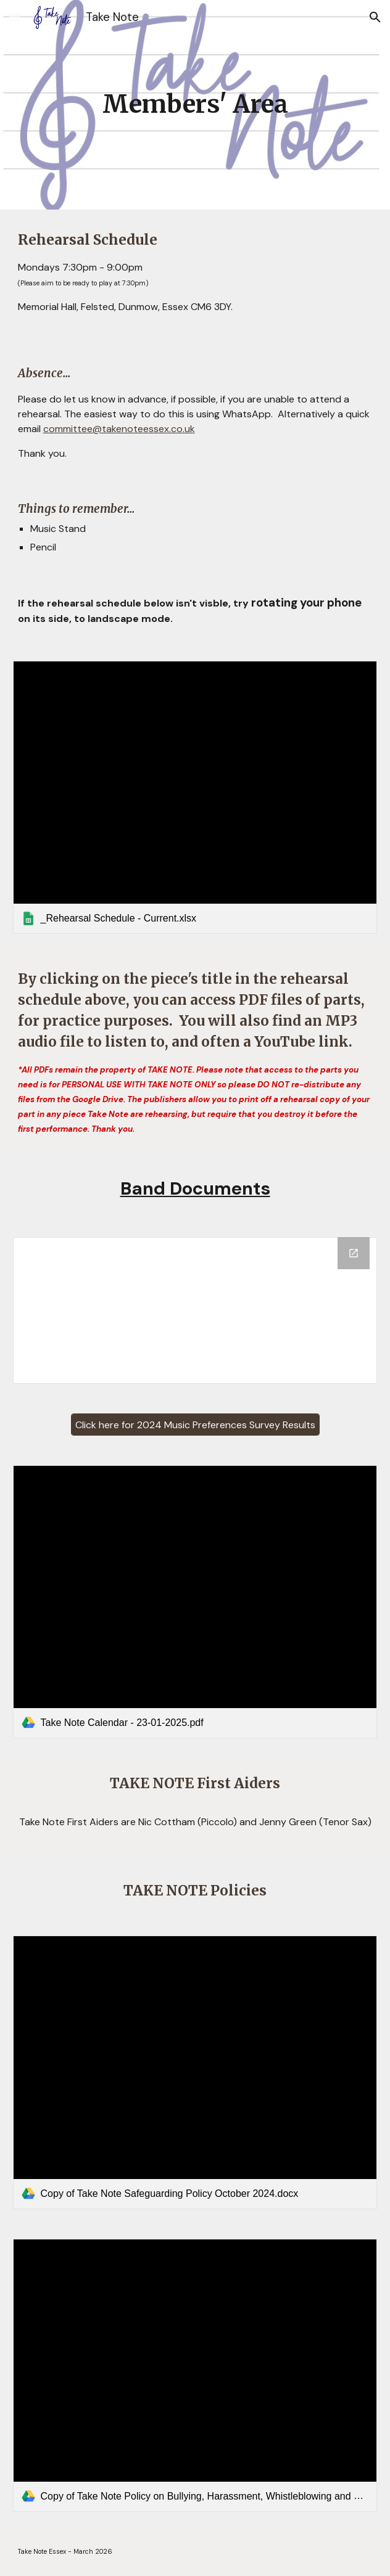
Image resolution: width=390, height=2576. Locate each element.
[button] (15, 17)
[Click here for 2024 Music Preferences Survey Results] (195, 1425)
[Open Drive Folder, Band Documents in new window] (354, 1253)
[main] (195, 104)
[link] (195, 797)
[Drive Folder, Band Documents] (195, 1310)
